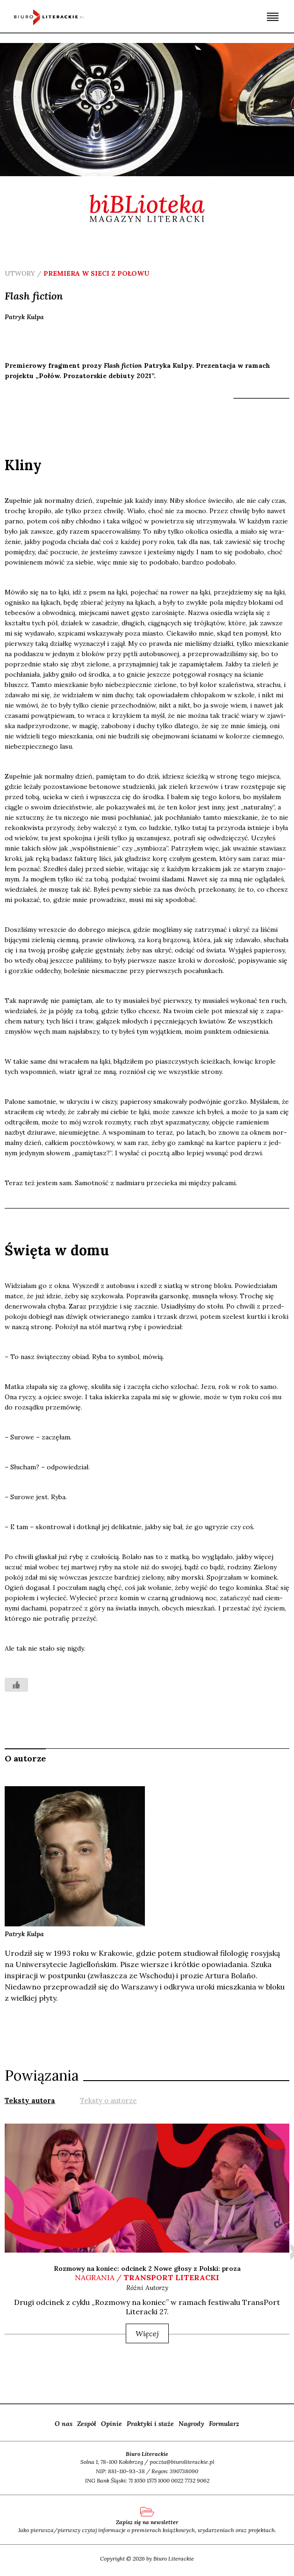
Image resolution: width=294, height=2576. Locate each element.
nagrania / (147, 2277)
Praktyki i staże (150, 2423)
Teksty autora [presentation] (30, 2100)
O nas (63, 2423)
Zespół (86, 2423)
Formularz (224, 2423)
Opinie (111, 2423)
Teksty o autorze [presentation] (108, 2100)
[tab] (30, 2099)
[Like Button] (16, 1685)
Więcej (147, 2333)
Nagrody (191, 2423)
